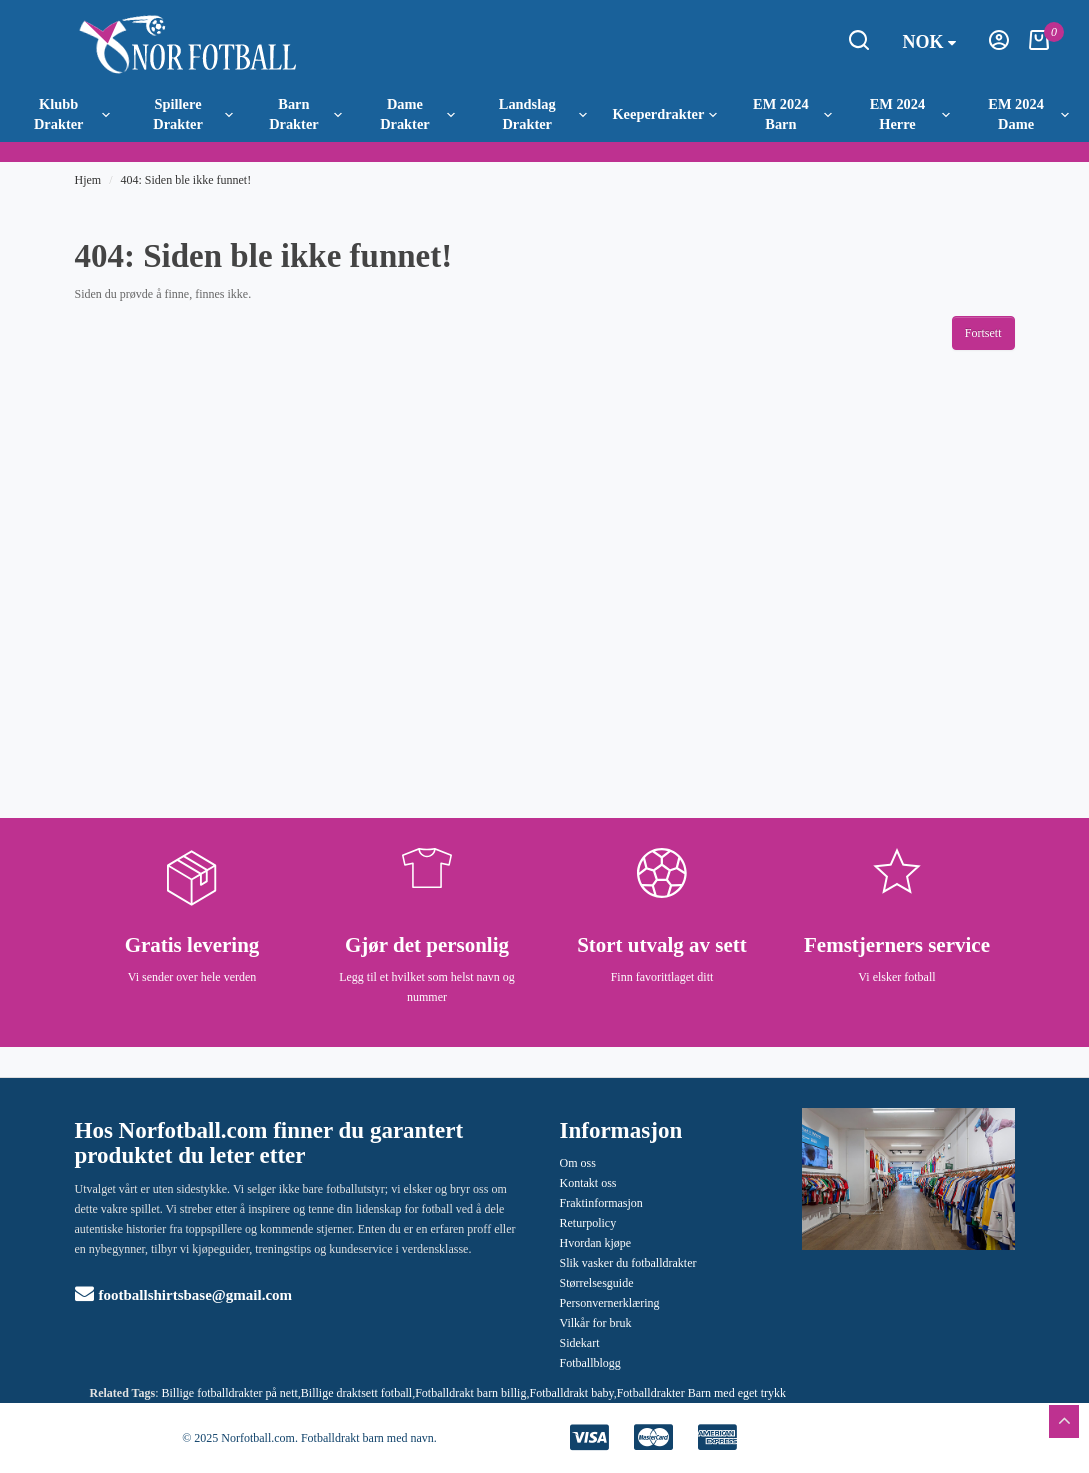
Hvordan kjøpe (596, 1243)
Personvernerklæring (610, 1303)
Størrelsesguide (597, 1283)
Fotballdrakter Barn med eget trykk (701, 1393)
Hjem (88, 180)
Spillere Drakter (193, 114)
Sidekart (580, 1343)
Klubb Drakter (72, 114)
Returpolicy (588, 1223)
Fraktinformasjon (601, 1203)
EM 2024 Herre (910, 114)
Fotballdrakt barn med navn (367, 1438)
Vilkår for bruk (596, 1323)
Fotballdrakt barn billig (470, 1393)
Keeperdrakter (664, 114)
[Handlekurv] (1039, 46)
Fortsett (983, 333)
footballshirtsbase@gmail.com (184, 1295)
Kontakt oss (588, 1183)
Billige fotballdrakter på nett (230, 1393)
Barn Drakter (305, 114)
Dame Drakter (417, 114)
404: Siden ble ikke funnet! (186, 180)
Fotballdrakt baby (571, 1393)
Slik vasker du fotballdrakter (628, 1263)
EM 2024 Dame (1028, 114)
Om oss (578, 1163)
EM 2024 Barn (792, 114)
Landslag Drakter (543, 114)
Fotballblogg (590, 1363)
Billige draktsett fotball (356, 1393)
